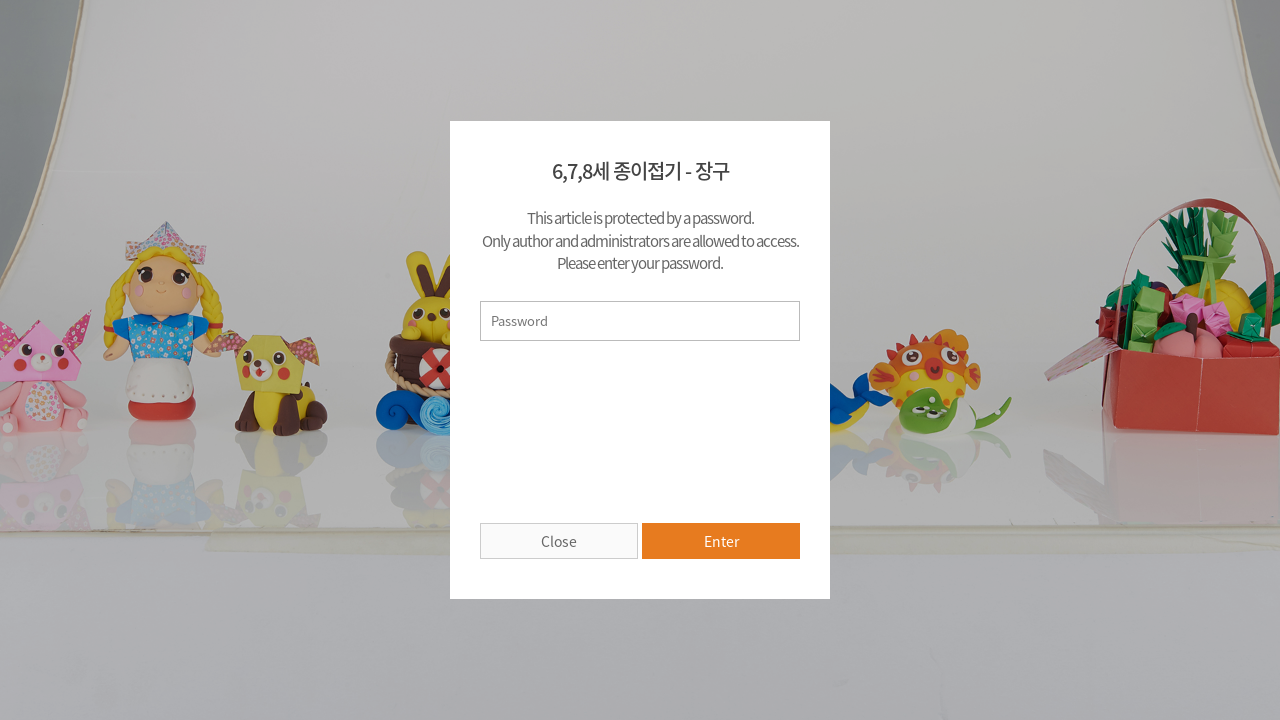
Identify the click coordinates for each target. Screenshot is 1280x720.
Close (559, 541)
